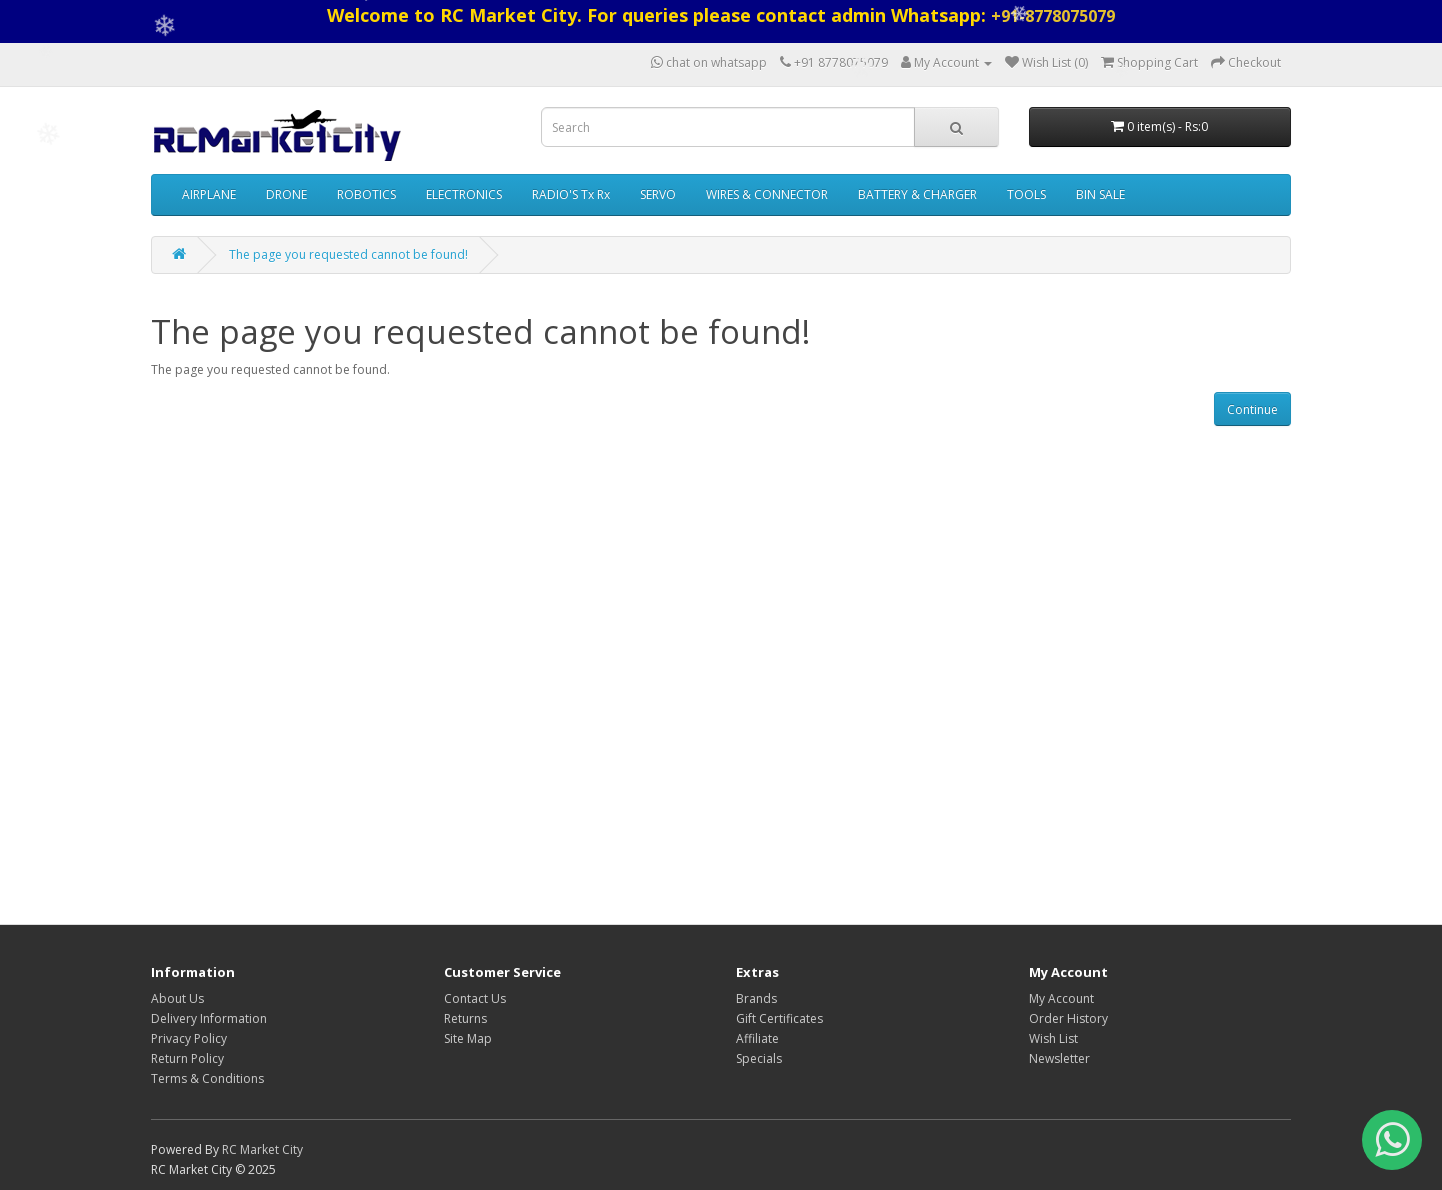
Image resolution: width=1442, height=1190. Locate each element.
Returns (465, 1018)
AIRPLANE (209, 194)
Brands (756, 998)
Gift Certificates (779, 1018)
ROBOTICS (366, 194)
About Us (177, 998)
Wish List (1053, 1038)
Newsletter (1059, 1058)
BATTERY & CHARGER (917, 194)
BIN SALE (1100, 194)
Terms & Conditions (207, 1078)
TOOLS (1026, 194)
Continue (1252, 409)
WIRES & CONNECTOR (767, 194)
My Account (1061, 998)
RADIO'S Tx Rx (571, 194)
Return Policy (187, 1058)
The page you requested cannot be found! (348, 254)
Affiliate (757, 1038)
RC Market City (262, 1149)
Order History (1068, 1018)
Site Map (468, 1038)
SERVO (658, 194)
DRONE (286, 194)
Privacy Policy (189, 1038)
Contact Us (475, 998)
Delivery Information (209, 1018)
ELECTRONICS (464, 194)
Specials (759, 1058)
